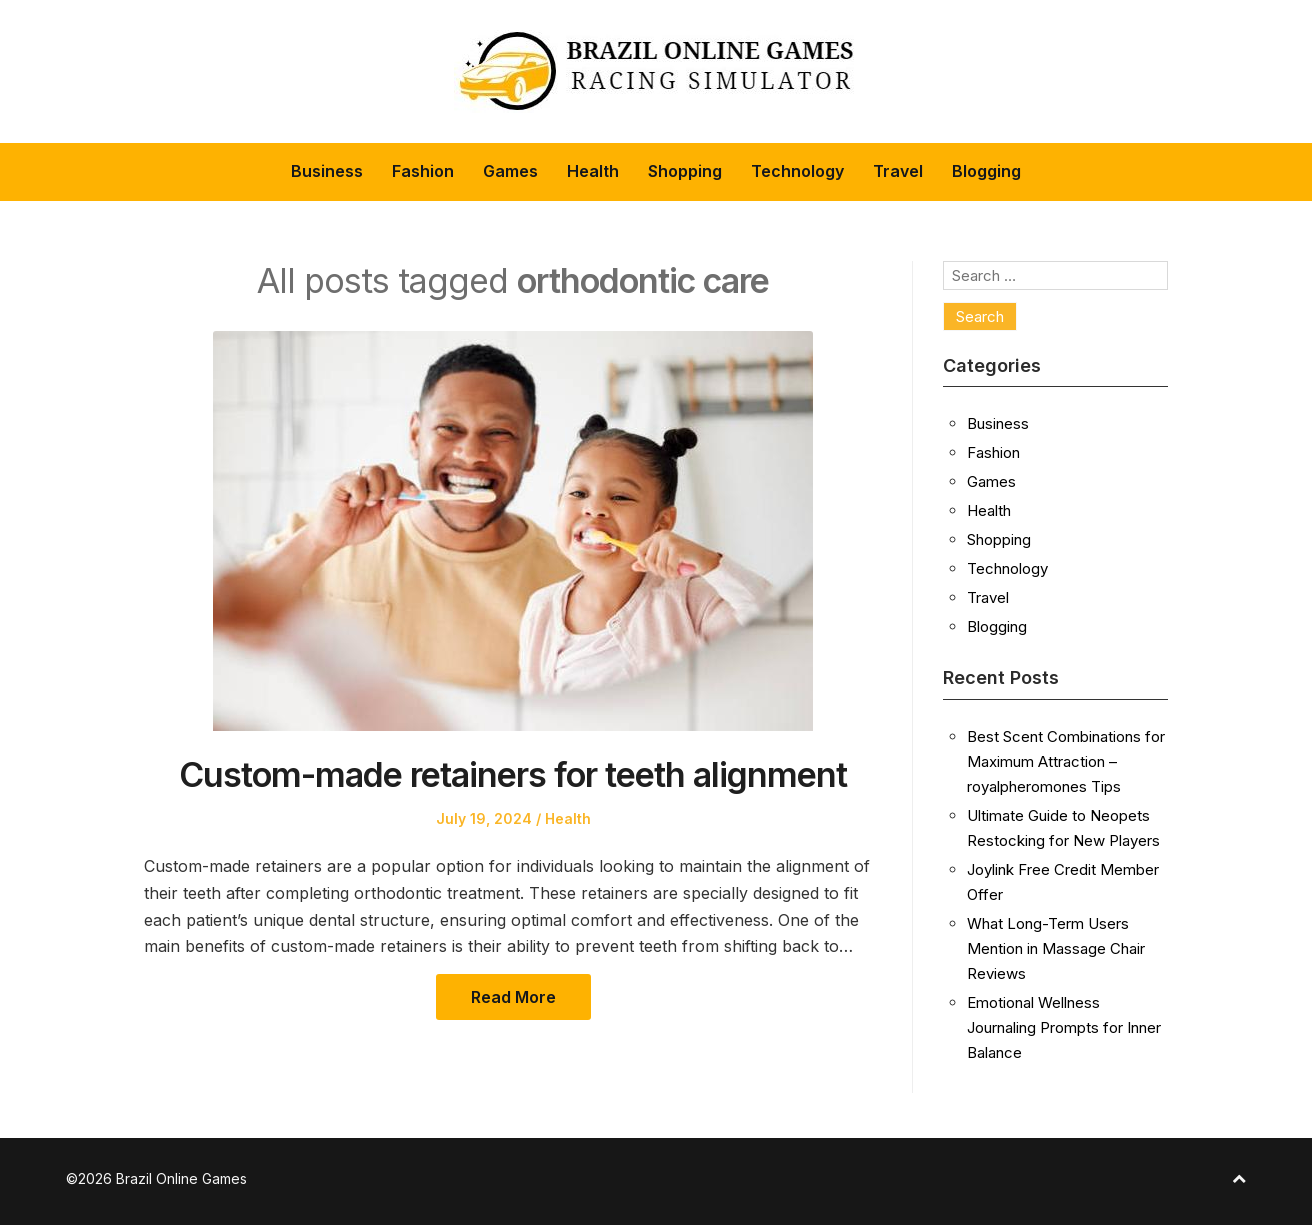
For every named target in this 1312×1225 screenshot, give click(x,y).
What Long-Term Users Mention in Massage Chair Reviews (1056, 948)
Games (510, 171)
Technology (797, 171)
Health (593, 171)
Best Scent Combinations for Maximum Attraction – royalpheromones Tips (1066, 761)
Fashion (423, 171)
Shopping (685, 171)
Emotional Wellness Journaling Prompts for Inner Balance (1064, 1027)
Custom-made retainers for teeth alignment (513, 774)
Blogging (986, 171)
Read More (513, 997)
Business (327, 171)
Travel (898, 171)
